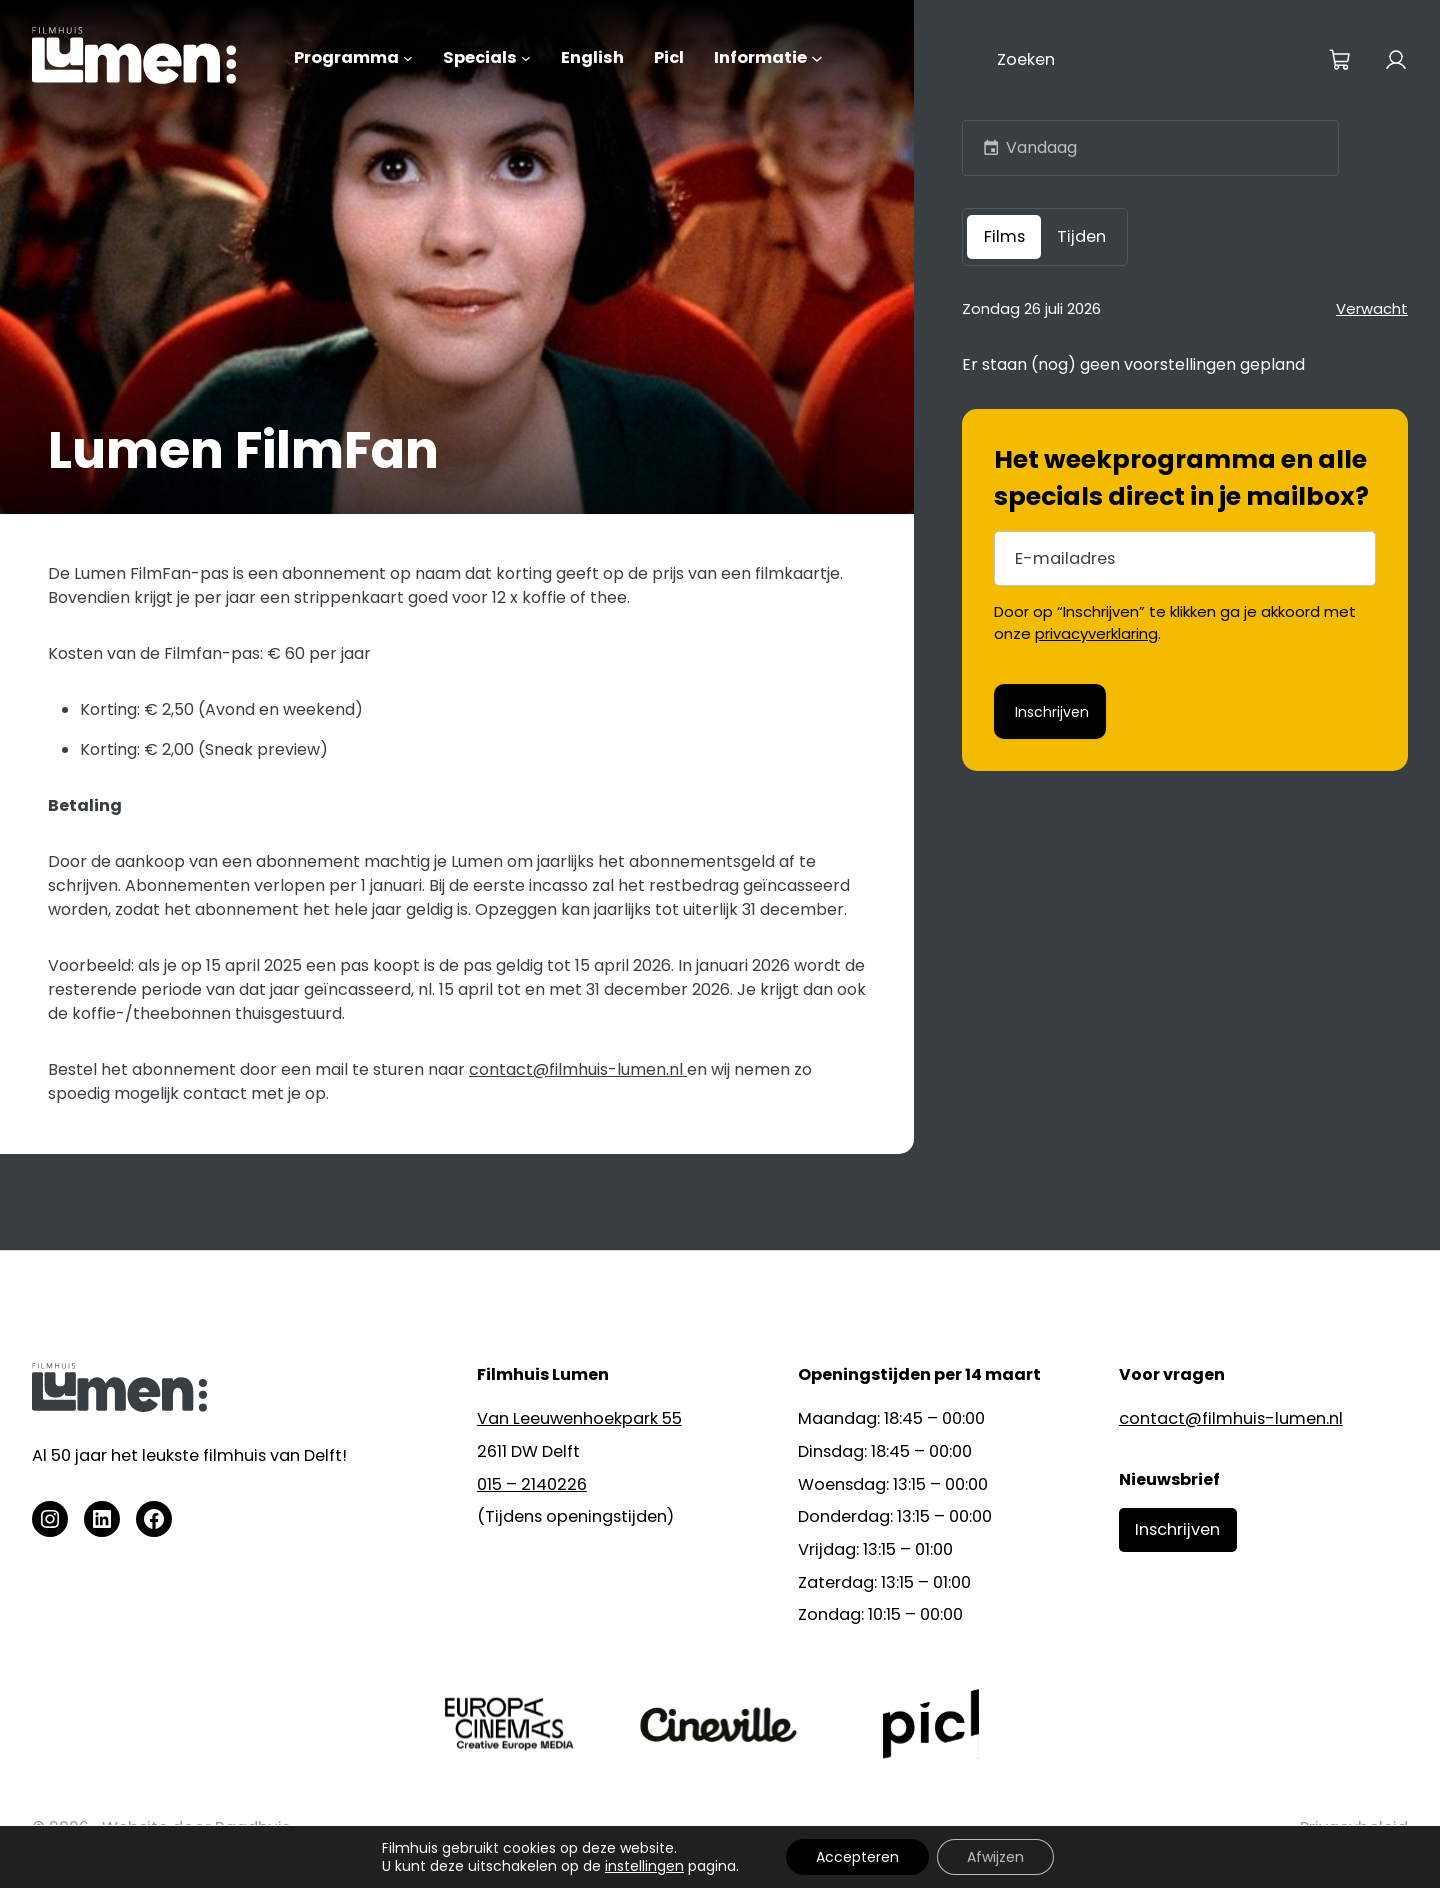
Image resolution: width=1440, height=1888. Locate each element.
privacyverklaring (1096, 633)
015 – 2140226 (532, 1484)
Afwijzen (995, 1857)
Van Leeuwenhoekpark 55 (579, 1418)
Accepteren (857, 1857)
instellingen (644, 1866)
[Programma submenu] (408, 58)
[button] (990, 148)
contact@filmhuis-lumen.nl (578, 1069)
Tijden (1081, 236)
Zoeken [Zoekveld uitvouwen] (1026, 59)
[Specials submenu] (526, 58)
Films (1004, 236)
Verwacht (1372, 308)
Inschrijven (1177, 1529)
